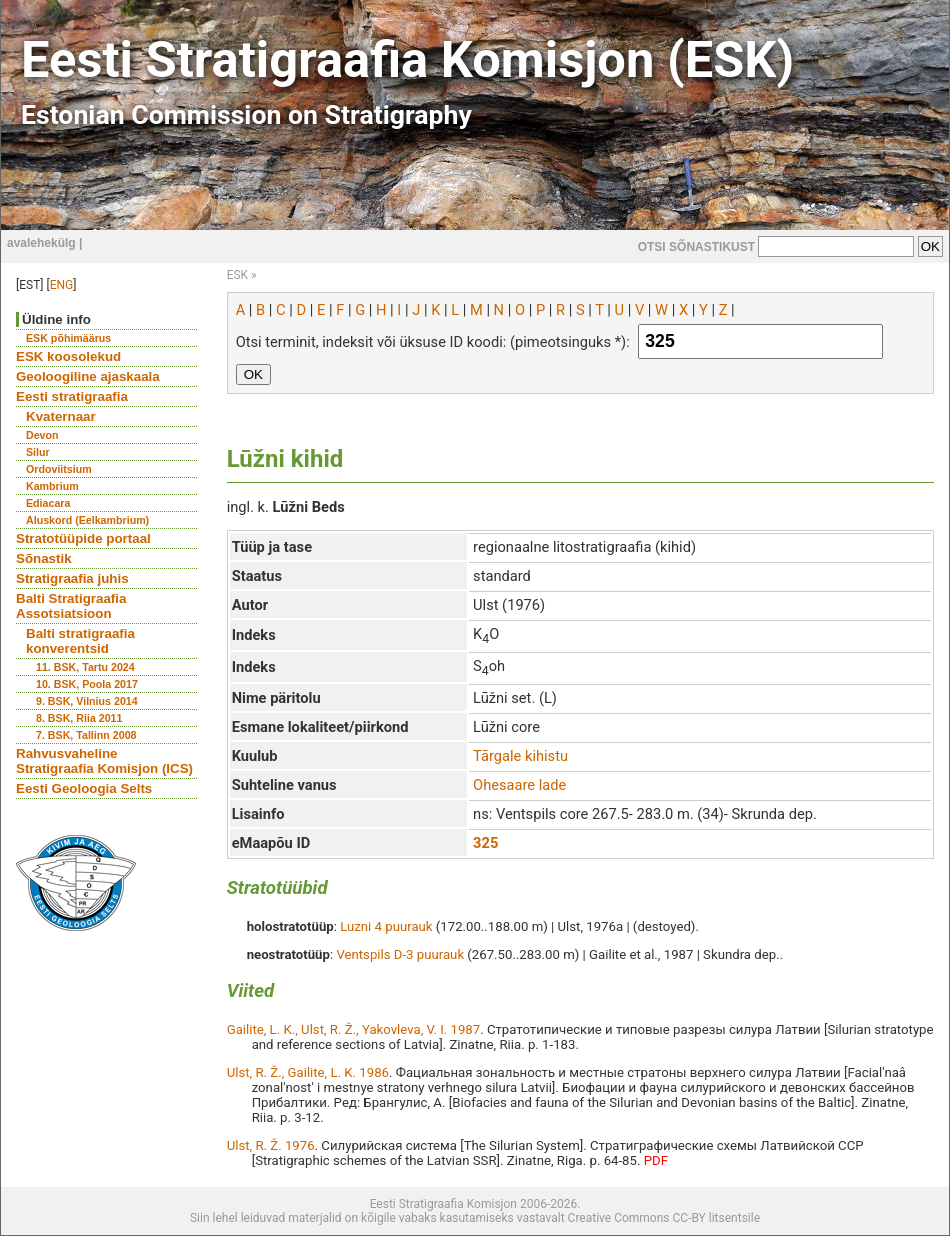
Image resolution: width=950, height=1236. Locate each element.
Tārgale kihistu (520, 756)
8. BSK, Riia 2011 (79, 718)
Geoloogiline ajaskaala (88, 376)
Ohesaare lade (519, 785)
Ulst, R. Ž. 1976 (271, 1145)
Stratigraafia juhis (72, 578)
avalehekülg (41, 243)
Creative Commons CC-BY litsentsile (664, 1218)
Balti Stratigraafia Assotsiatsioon (71, 606)
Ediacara (48, 503)
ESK (237, 275)
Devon (42, 435)
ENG (62, 285)
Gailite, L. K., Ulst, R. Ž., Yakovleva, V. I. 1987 (354, 1029)
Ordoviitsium (59, 469)
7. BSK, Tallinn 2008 (86, 735)
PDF (656, 1160)
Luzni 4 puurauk (386, 926)
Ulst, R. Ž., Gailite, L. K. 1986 (308, 1072)
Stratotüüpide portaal (83, 538)
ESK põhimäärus (68, 338)
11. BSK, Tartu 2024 (85, 667)
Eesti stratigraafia (72, 396)
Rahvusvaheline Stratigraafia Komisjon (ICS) (104, 761)
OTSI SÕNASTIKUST (696, 247)
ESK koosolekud (68, 356)
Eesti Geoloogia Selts (84, 788)
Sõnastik (44, 558)
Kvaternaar (61, 416)
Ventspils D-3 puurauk (400, 954)
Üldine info (56, 319)
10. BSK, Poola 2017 (87, 684)
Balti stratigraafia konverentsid (80, 641)
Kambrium (52, 486)
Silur (38, 452)
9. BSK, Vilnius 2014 (87, 701)
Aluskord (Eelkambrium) (87, 520)
